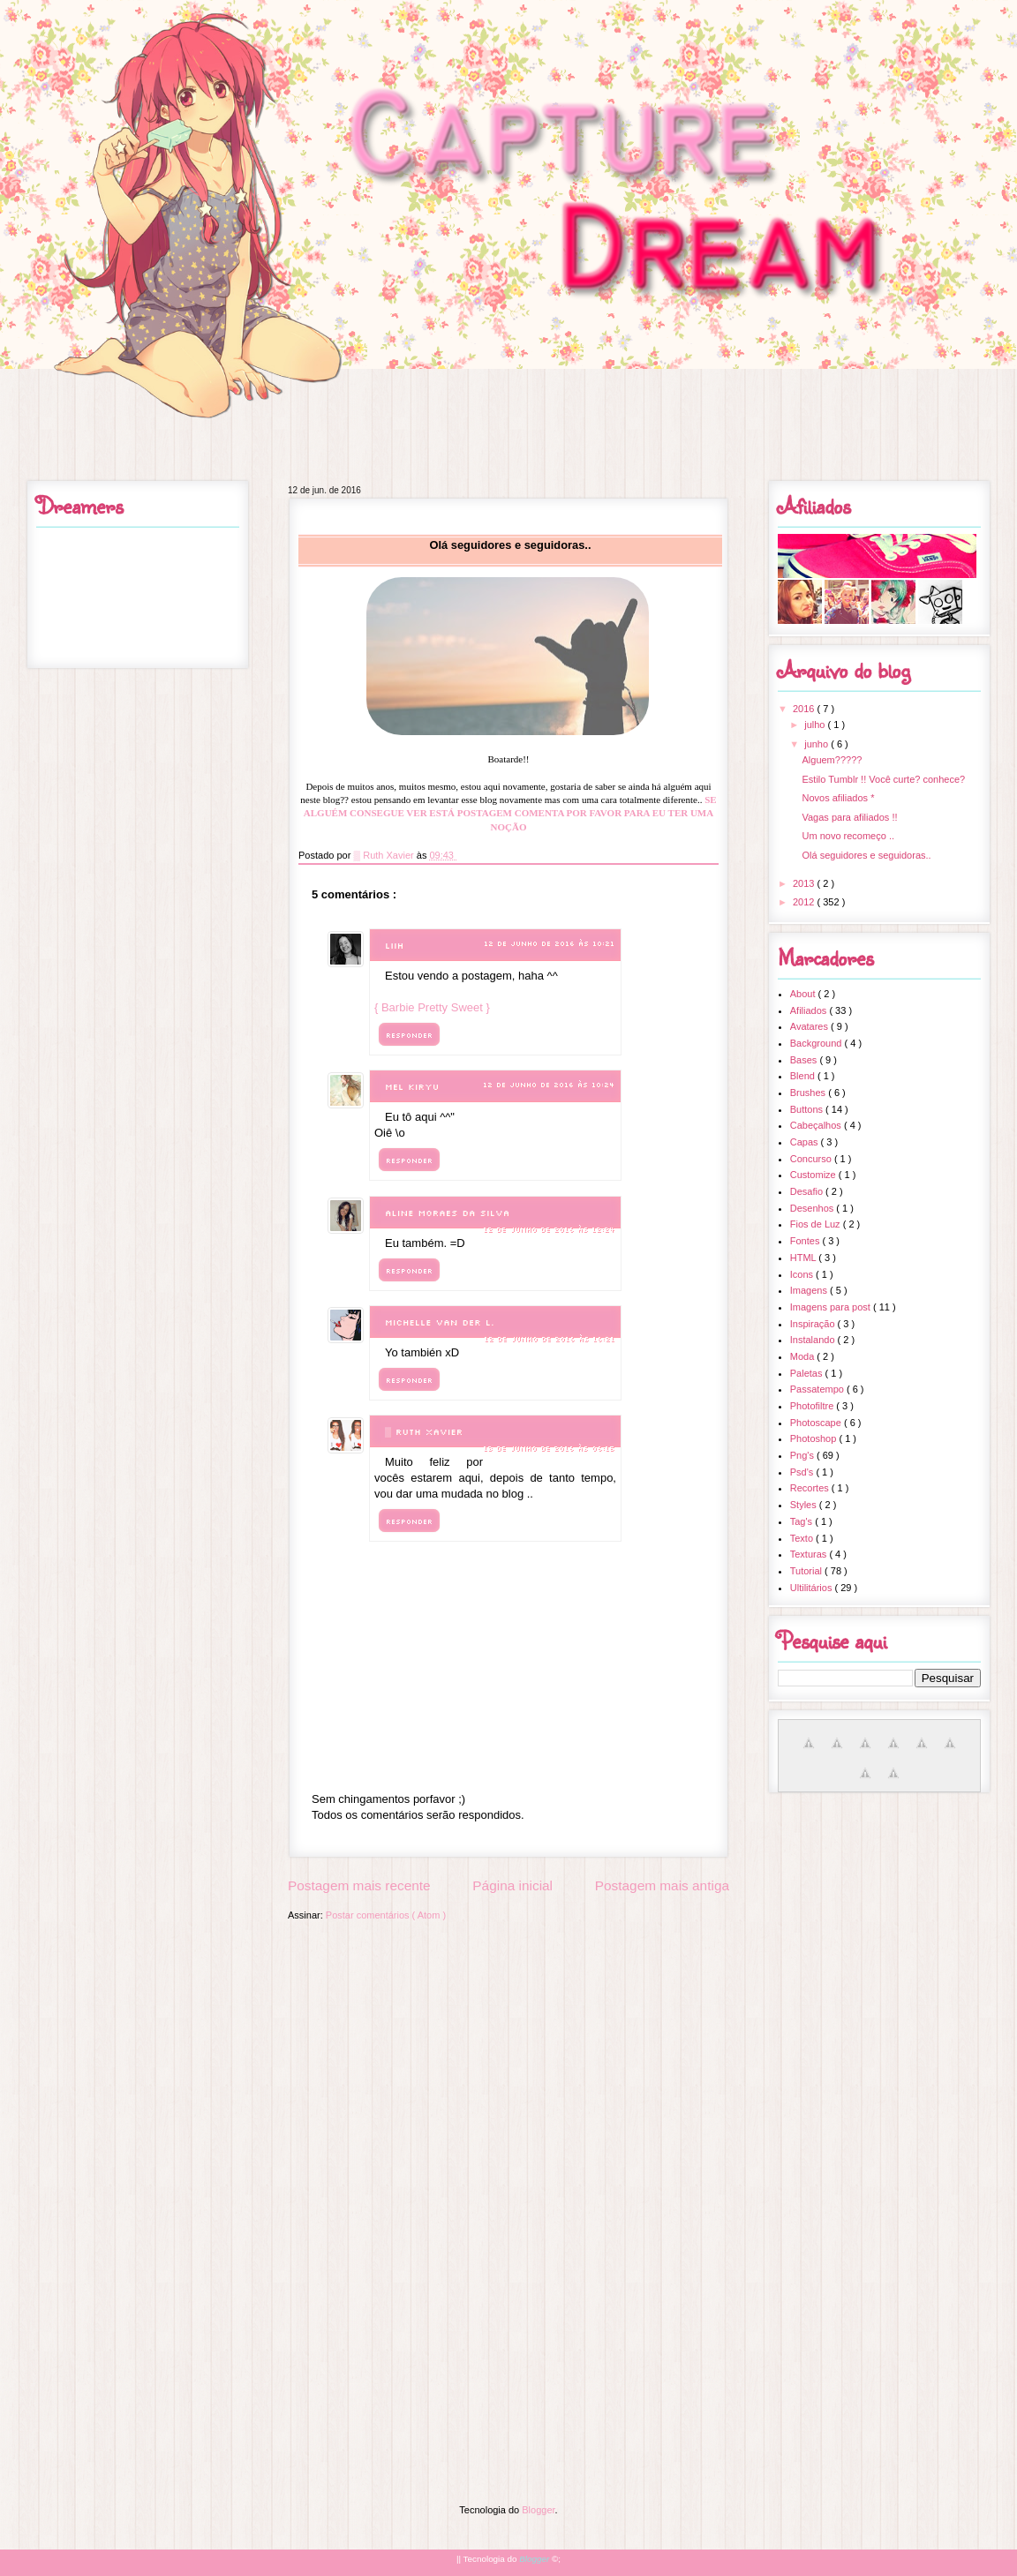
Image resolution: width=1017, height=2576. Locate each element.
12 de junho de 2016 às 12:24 (548, 1229)
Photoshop (815, 1438)
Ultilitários (812, 1587)
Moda (803, 1356)
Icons (803, 1274)
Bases (805, 1060)
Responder (409, 1035)
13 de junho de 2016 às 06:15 (548, 1448)
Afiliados (810, 1010)
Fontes (806, 1240)
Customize (814, 1174)
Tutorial (807, 1571)
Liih (394, 945)
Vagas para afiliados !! (849, 817)
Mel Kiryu (412, 1087)
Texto (803, 1538)
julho (815, 724)
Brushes (809, 1092)
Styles (804, 1504)
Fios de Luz (816, 1224)
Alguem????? (832, 760)
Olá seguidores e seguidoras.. (866, 855)
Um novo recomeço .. (848, 835)
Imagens (810, 1290)
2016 (805, 708)
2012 (805, 902)
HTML (804, 1257)
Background (817, 1043)
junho (817, 744)
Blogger (538, 2510)
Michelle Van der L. (439, 1322)
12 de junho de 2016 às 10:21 (549, 943)
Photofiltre (813, 1406)
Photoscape (817, 1422)
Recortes (811, 1488)
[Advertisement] (508, 2054)
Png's (803, 1455)
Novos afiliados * (838, 797)
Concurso (812, 1158)
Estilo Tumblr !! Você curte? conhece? (883, 779)
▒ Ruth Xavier (426, 1432)
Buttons (807, 1109)
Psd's (803, 1472)
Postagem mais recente (359, 1885)
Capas (805, 1142)
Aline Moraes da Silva (447, 1213)
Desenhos (813, 1208)
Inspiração (814, 1323)
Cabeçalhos (817, 1125)
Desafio (807, 1191)
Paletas (807, 1373)
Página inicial (512, 1885)
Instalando (814, 1339)
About (804, 993)
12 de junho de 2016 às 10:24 (548, 1084)
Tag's (802, 1521)
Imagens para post (831, 1307)
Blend (803, 1075)
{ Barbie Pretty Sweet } (432, 1007)
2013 (805, 883)
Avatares (810, 1026)
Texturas (810, 1554)
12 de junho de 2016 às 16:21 (549, 1338)
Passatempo (818, 1389)
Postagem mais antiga (662, 1885)
